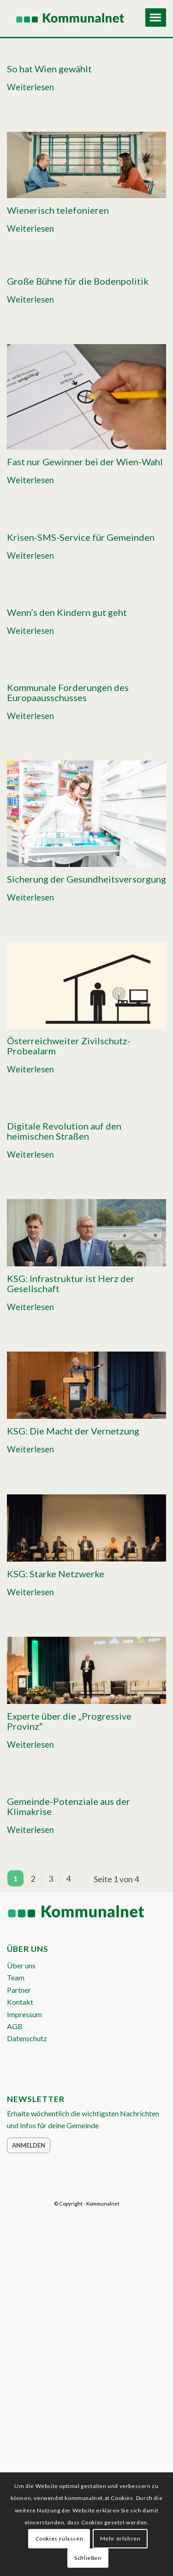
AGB (15, 2026)
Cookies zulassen (60, 2538)
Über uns (21, 1965)
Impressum (24, 2014)
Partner (19, 1989)
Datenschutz (27, 2038)
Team (15, 1977)
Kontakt (20, 2001)
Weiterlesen (30, 87)
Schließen (87, 2557)
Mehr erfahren (120, 2538)
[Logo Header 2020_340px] (70, 18)
